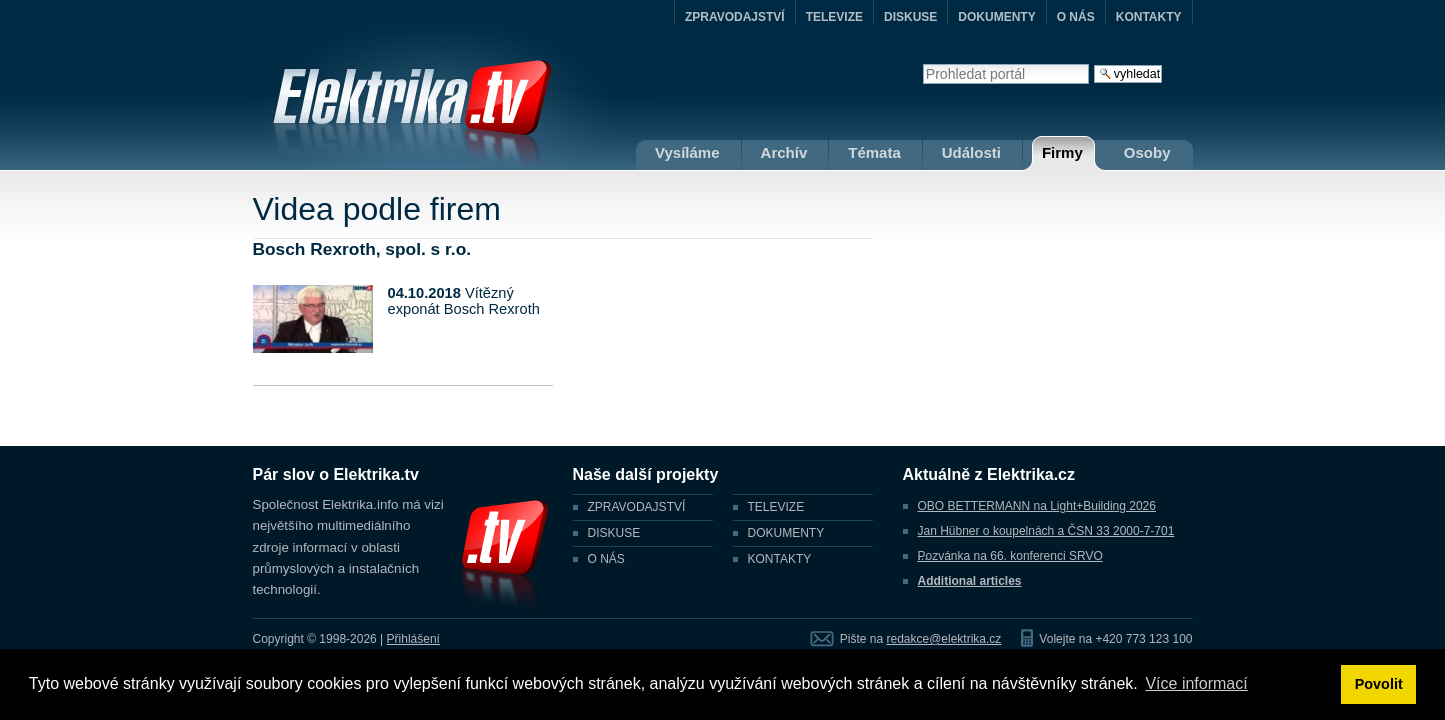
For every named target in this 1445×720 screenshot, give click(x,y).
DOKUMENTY (996, 17)
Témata (874, 152)
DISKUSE (910, 17)
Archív (784, 152)
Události (971, 152)
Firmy (1062, 152)
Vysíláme (687, 152)
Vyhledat (922, 63)
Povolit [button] (1379, 684)
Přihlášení (413, 639)
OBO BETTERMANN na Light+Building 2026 (1037, 506)
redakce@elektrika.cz (943, 639)
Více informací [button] (1196, 683)
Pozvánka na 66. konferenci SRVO (1010, 556)
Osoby (1147, 152)
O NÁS (1076, 17)
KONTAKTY (1149, 17)
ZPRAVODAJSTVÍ (735, 17)
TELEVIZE (834, 17)
